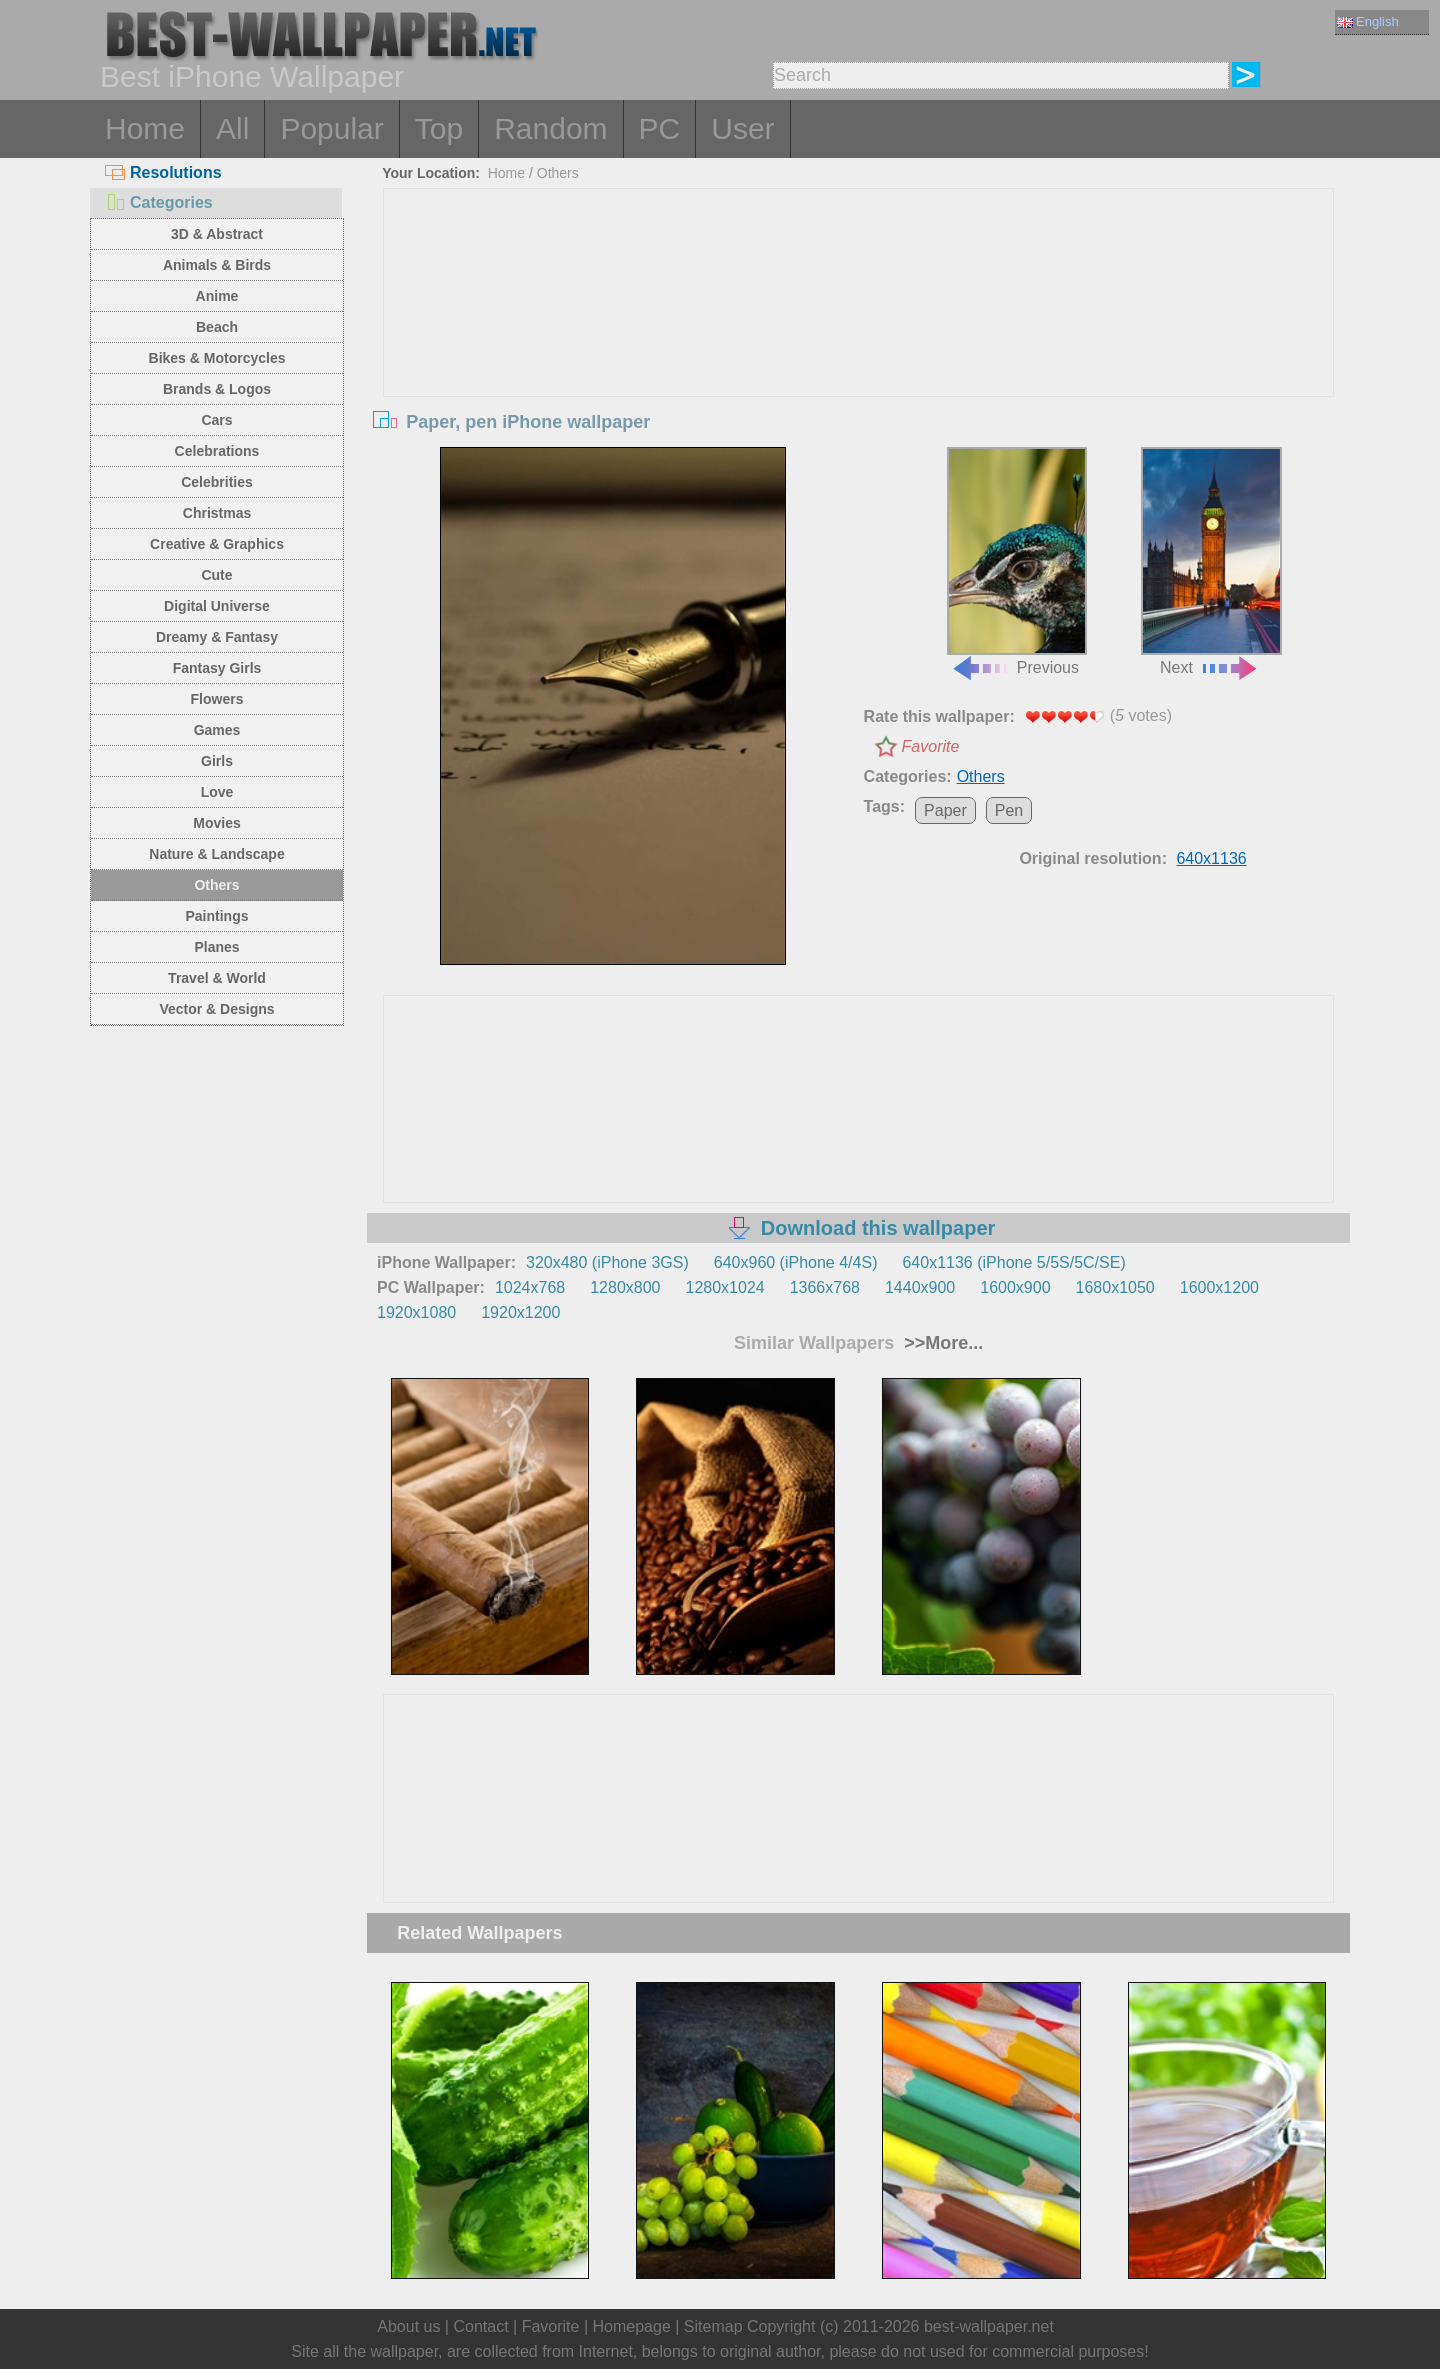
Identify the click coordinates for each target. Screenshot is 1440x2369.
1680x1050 (1115, 1287)
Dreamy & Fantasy (217, 637)
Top (439, 128)
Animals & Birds (217, 265)
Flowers (217, 699)
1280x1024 (724, 1287)
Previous (1017, 562)
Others (216, 885)
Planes (216, 947)
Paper (945, 810)
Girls (217, 761)
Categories (159, 202)
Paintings (216, 916)
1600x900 (1015, 1287)
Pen (1009, 810)
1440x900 (920, 1287)
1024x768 (530, 1287)
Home (145, 128)
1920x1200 (520, 1312)
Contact (480, 2326)
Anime (217, 296)
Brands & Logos (217, 389)
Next (1211, 562)
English (1368, 21)
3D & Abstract (217, 234)
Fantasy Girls (217, 668)
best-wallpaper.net (989, 2326)
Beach (217, 327)
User (742, 128)
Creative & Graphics (217, 544)
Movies (216, 823)
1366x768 (825, 1287)
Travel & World (217, 978)
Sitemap (713, 2326)
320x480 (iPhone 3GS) (607, 1262)
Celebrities (217, 482)
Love (217, 792)
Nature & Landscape (216, 854)
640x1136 (1211, 858)
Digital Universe (217, 606)
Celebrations (217, 451)
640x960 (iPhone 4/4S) (796, 1262)
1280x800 (625, 1287)
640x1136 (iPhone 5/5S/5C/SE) (1013, 1262)
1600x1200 (1219, 1287)
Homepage (632, 2326)
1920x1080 (416, 1312)
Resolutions (163, 172)
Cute (216, 575)
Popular (331, 128)
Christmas (217, 513)
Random (550, 128)
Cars (216, 420)
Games (217, 730)
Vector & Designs (216, 1009)
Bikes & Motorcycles (217, 358)
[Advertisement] (859, 339)
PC (660, 128)
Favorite (931, 746)
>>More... (941, 1343)
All (232, 128)
